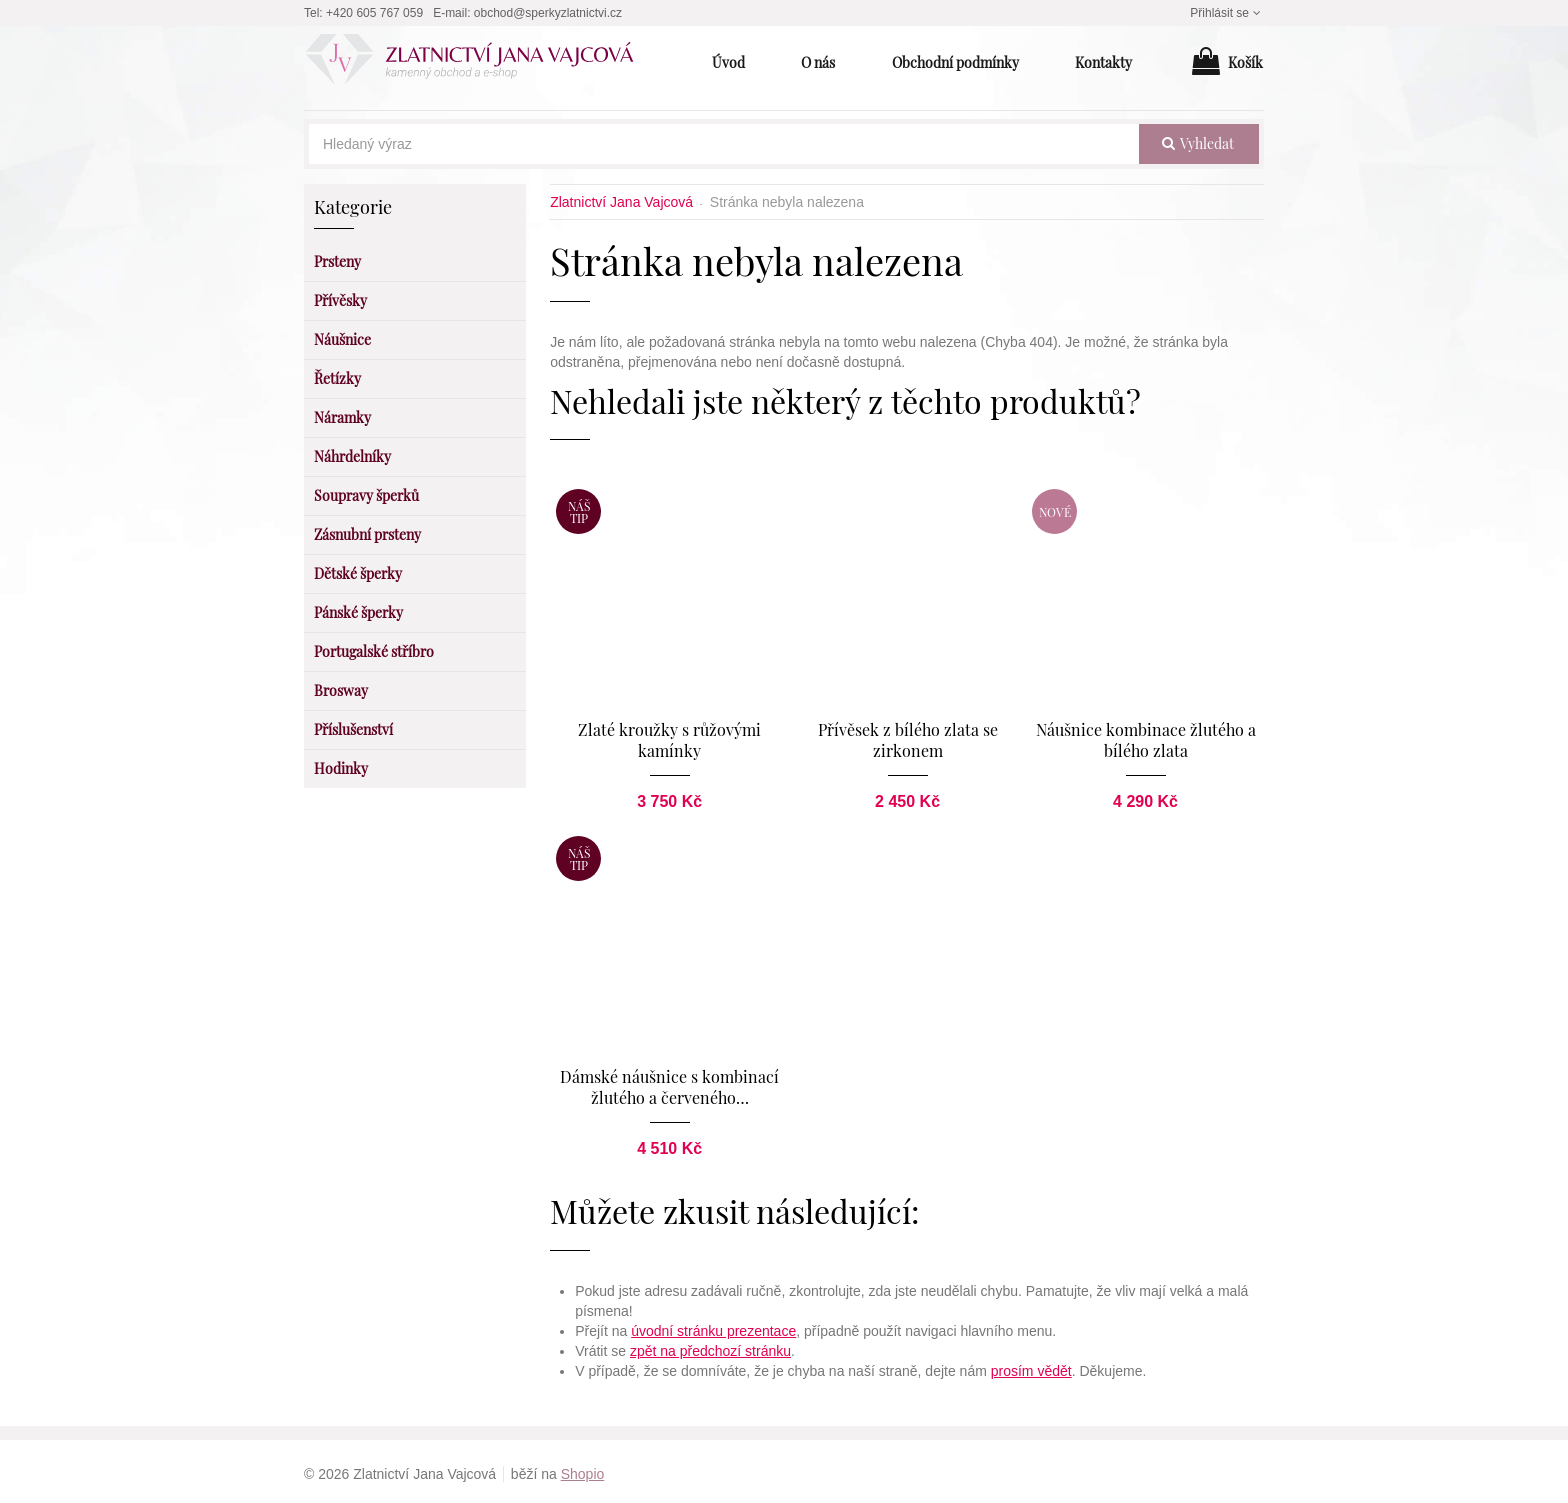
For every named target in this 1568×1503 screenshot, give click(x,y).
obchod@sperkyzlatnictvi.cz (548, 13)
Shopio (583, 1469)
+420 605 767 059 (374, 13)
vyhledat (1198, 143)
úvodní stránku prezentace (713, 1326)
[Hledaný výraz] (724, 144)
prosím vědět (1031, 1366)
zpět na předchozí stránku (710, 1346)
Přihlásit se (1227, 13)
